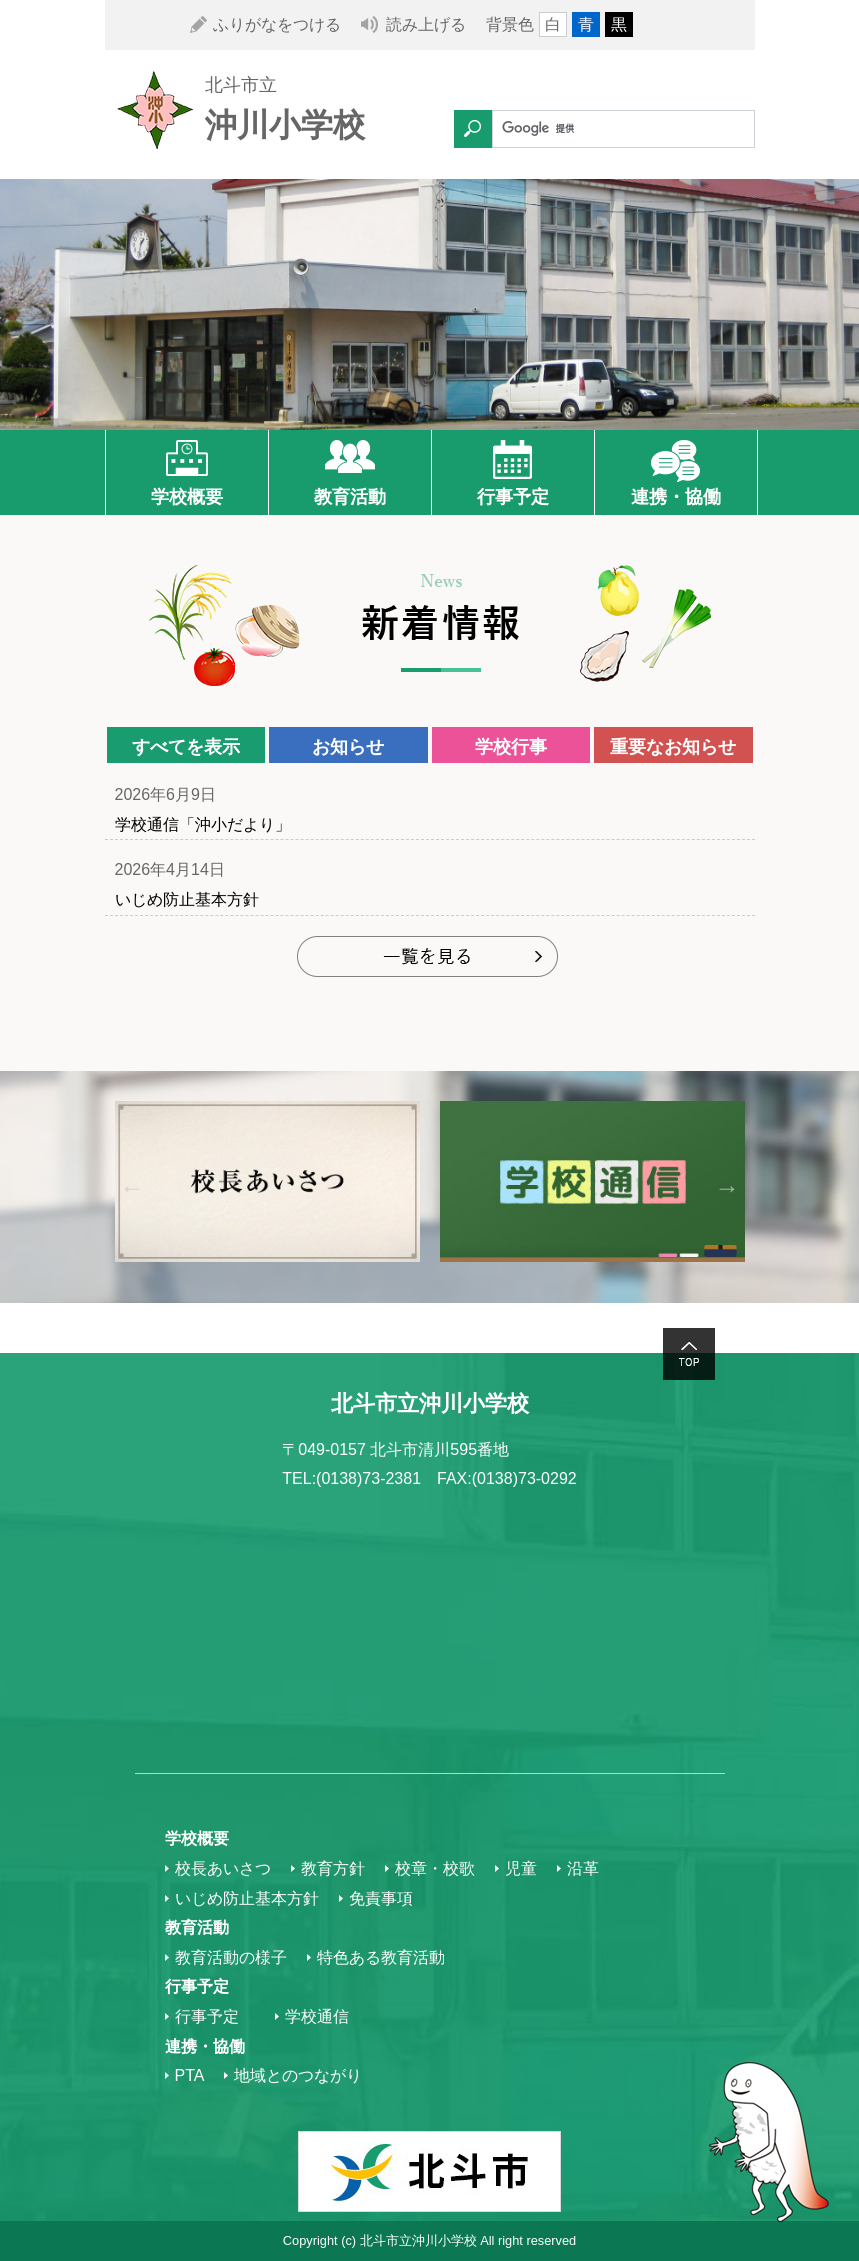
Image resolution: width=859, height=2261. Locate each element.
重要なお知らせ (673, 747)
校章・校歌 (435, 1868)
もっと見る (429, 958)
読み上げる (426, 24)
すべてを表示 (186, 747)
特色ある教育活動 (381, 1957)
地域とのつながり (298, 2075)
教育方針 (333, 1868)
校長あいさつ (223, 1868)
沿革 (583, 1868)
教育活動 (350, 497)
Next (727, 1186)
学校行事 (511, 747)
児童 (521, 1868)
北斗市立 (241, 85)
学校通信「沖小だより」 (203, 824)
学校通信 (317, 2016)
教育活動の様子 (231, 1957)
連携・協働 (676, 497)
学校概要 (187, 497)
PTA (190, 2075)
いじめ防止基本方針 (187, 899)
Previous (132, 1186)
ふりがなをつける (277, 24)
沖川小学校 (285, 125)
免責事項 (381, 1898)
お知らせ (348, 747)
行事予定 (513, 497)
